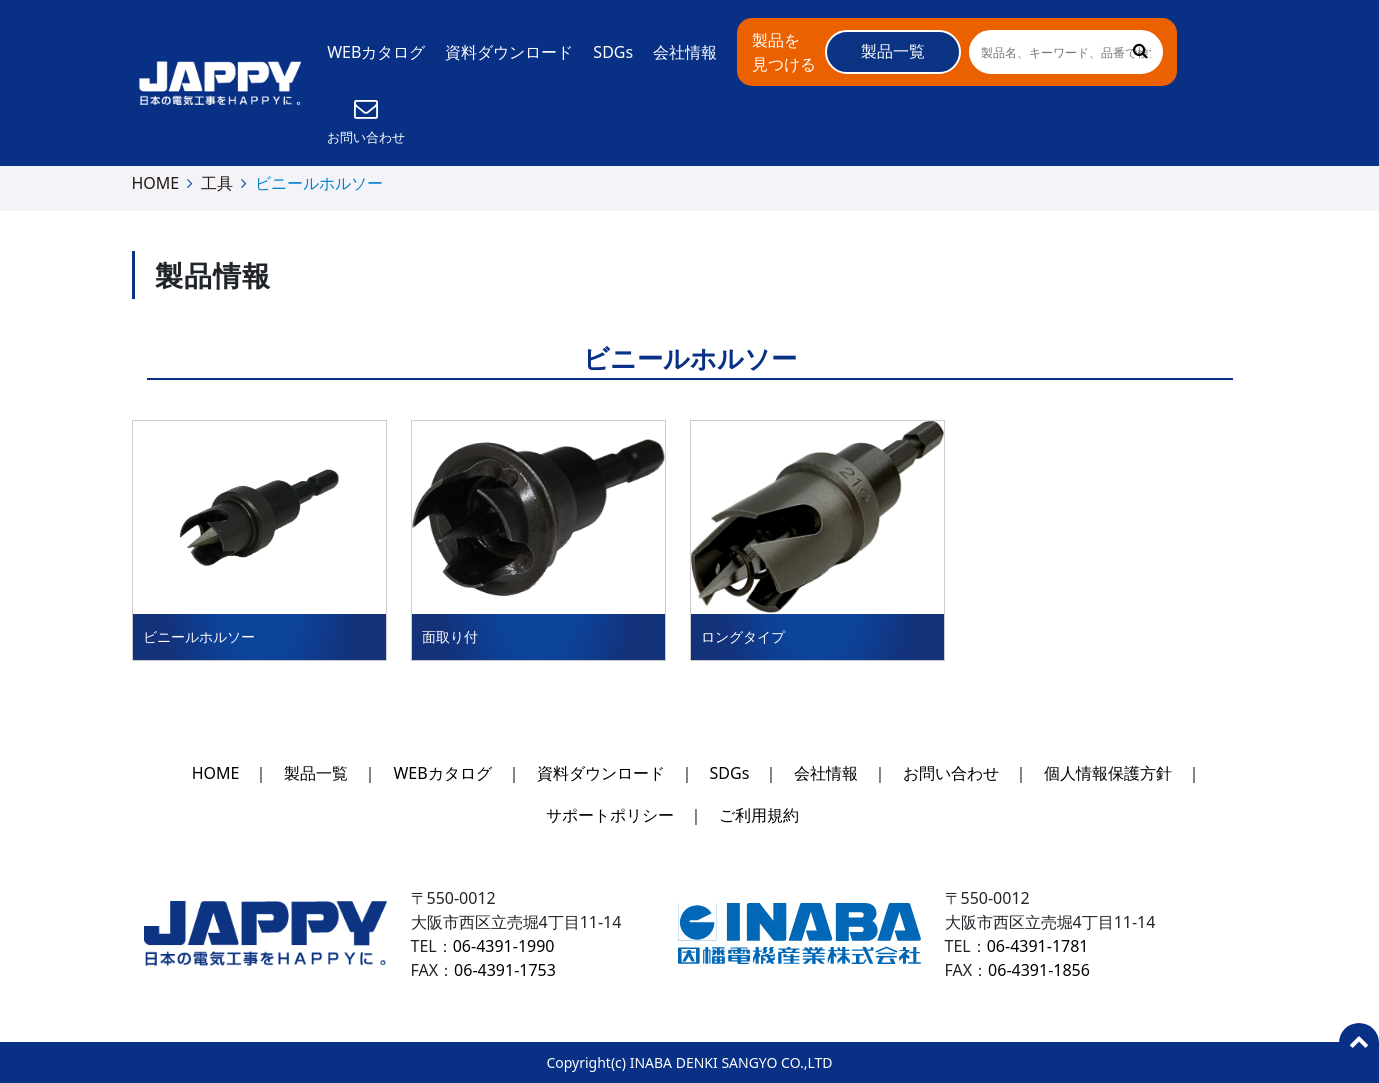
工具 (217, 183)
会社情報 (685, 52)
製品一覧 (316, 773)
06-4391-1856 (1039, 970)
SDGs (613, 52)
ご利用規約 (759, 815)
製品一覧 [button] (893, 51)
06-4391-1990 (504, 946)
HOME (156, 183)
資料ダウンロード (509, 52)
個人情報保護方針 (1108, 773)
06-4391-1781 (1038, 946)
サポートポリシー (610, 815)
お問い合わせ (951, 773)
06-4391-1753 (505, 970)
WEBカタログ (376, 52)
